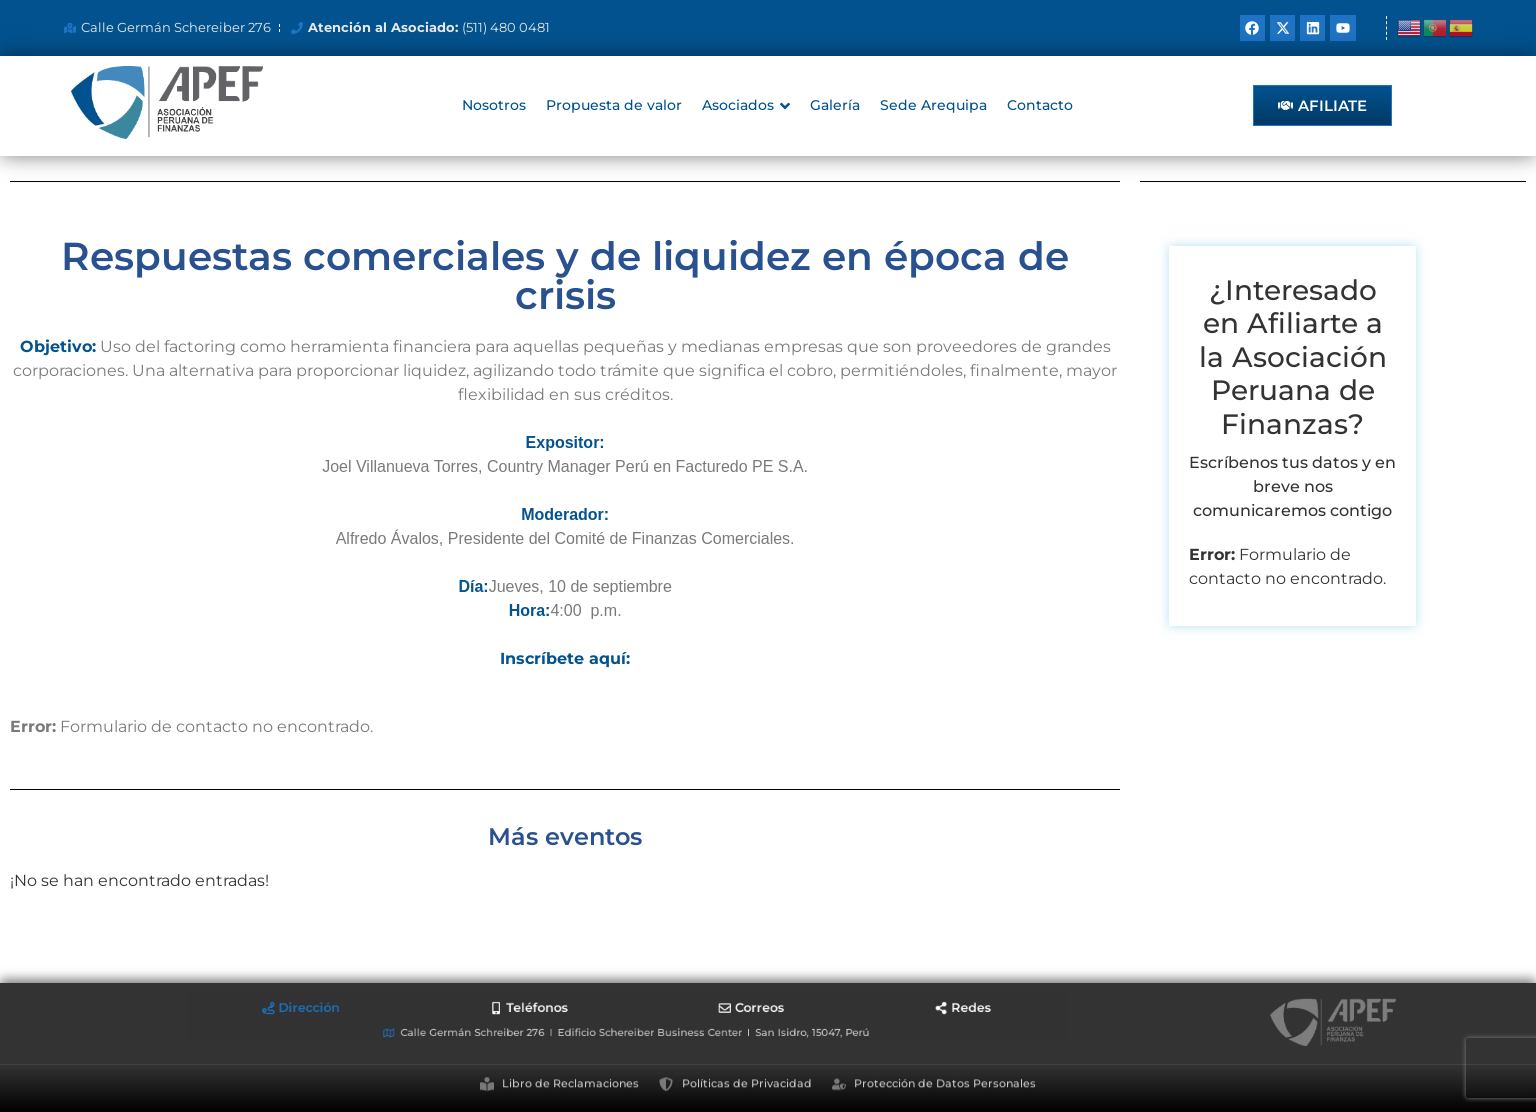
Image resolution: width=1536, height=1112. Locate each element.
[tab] (477, 1014)
